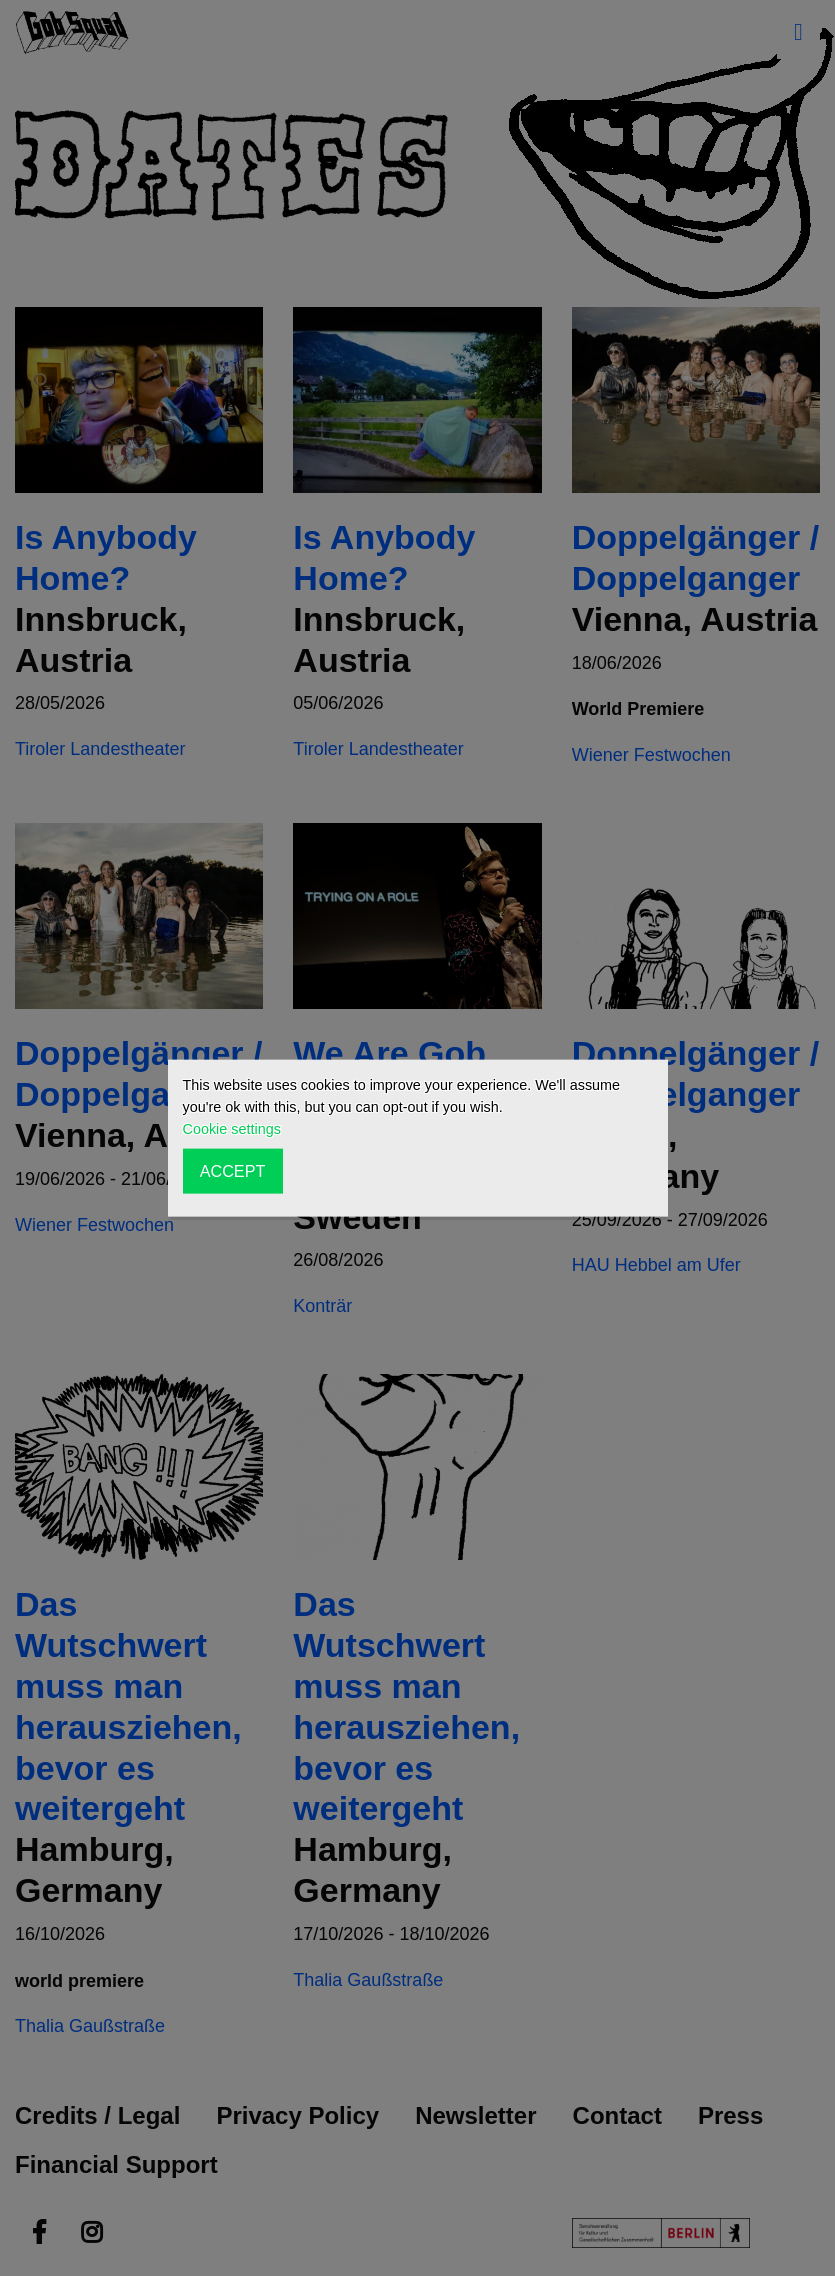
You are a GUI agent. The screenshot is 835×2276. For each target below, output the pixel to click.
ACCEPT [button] (233, 1171)
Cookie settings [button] (232, 1129)
